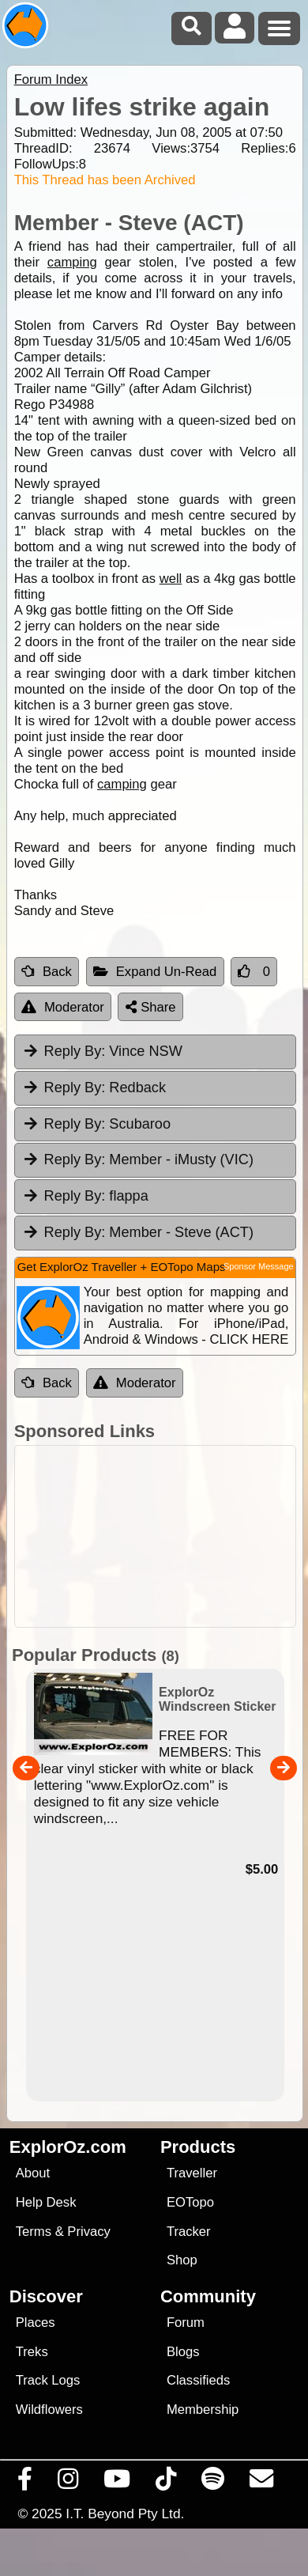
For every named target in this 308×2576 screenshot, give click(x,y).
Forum (186, 2322)
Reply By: (75, 1051)
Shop (182, 2260)
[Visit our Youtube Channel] (117, 2483)
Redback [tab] (94, 1087)
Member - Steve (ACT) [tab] (138, 1232)
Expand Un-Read (155, 971)
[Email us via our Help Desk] (262, 2483)
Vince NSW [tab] (102, 1051)
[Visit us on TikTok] (166, 2483)
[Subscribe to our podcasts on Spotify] (213, 2483)
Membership (203, 2409)
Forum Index (51, 79)
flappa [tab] (85, 1196)
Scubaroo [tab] (96, 1124)
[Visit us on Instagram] (68, 2483)
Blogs (183, 2351)
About (33, 2173)
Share (151, 1007)
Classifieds (198, 2380)
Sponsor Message (258, 1266)
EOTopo (190, 2202)
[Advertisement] (162, 1536)
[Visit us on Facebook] (25, 2483)
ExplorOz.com (67, 2147)
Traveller (192, 2173)
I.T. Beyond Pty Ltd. (125, 2513)
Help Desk (46, 2202)
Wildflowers (49, 2409)
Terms (33, 2231)
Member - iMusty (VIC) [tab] (138, 1159)
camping (72, 262)
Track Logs (48, 2380)
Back (46, 971)
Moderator (62, 1007)
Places (35, 2322)
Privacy (89, 2231)
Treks (32, 2351)
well (171, 578)
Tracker (189, 2231)
